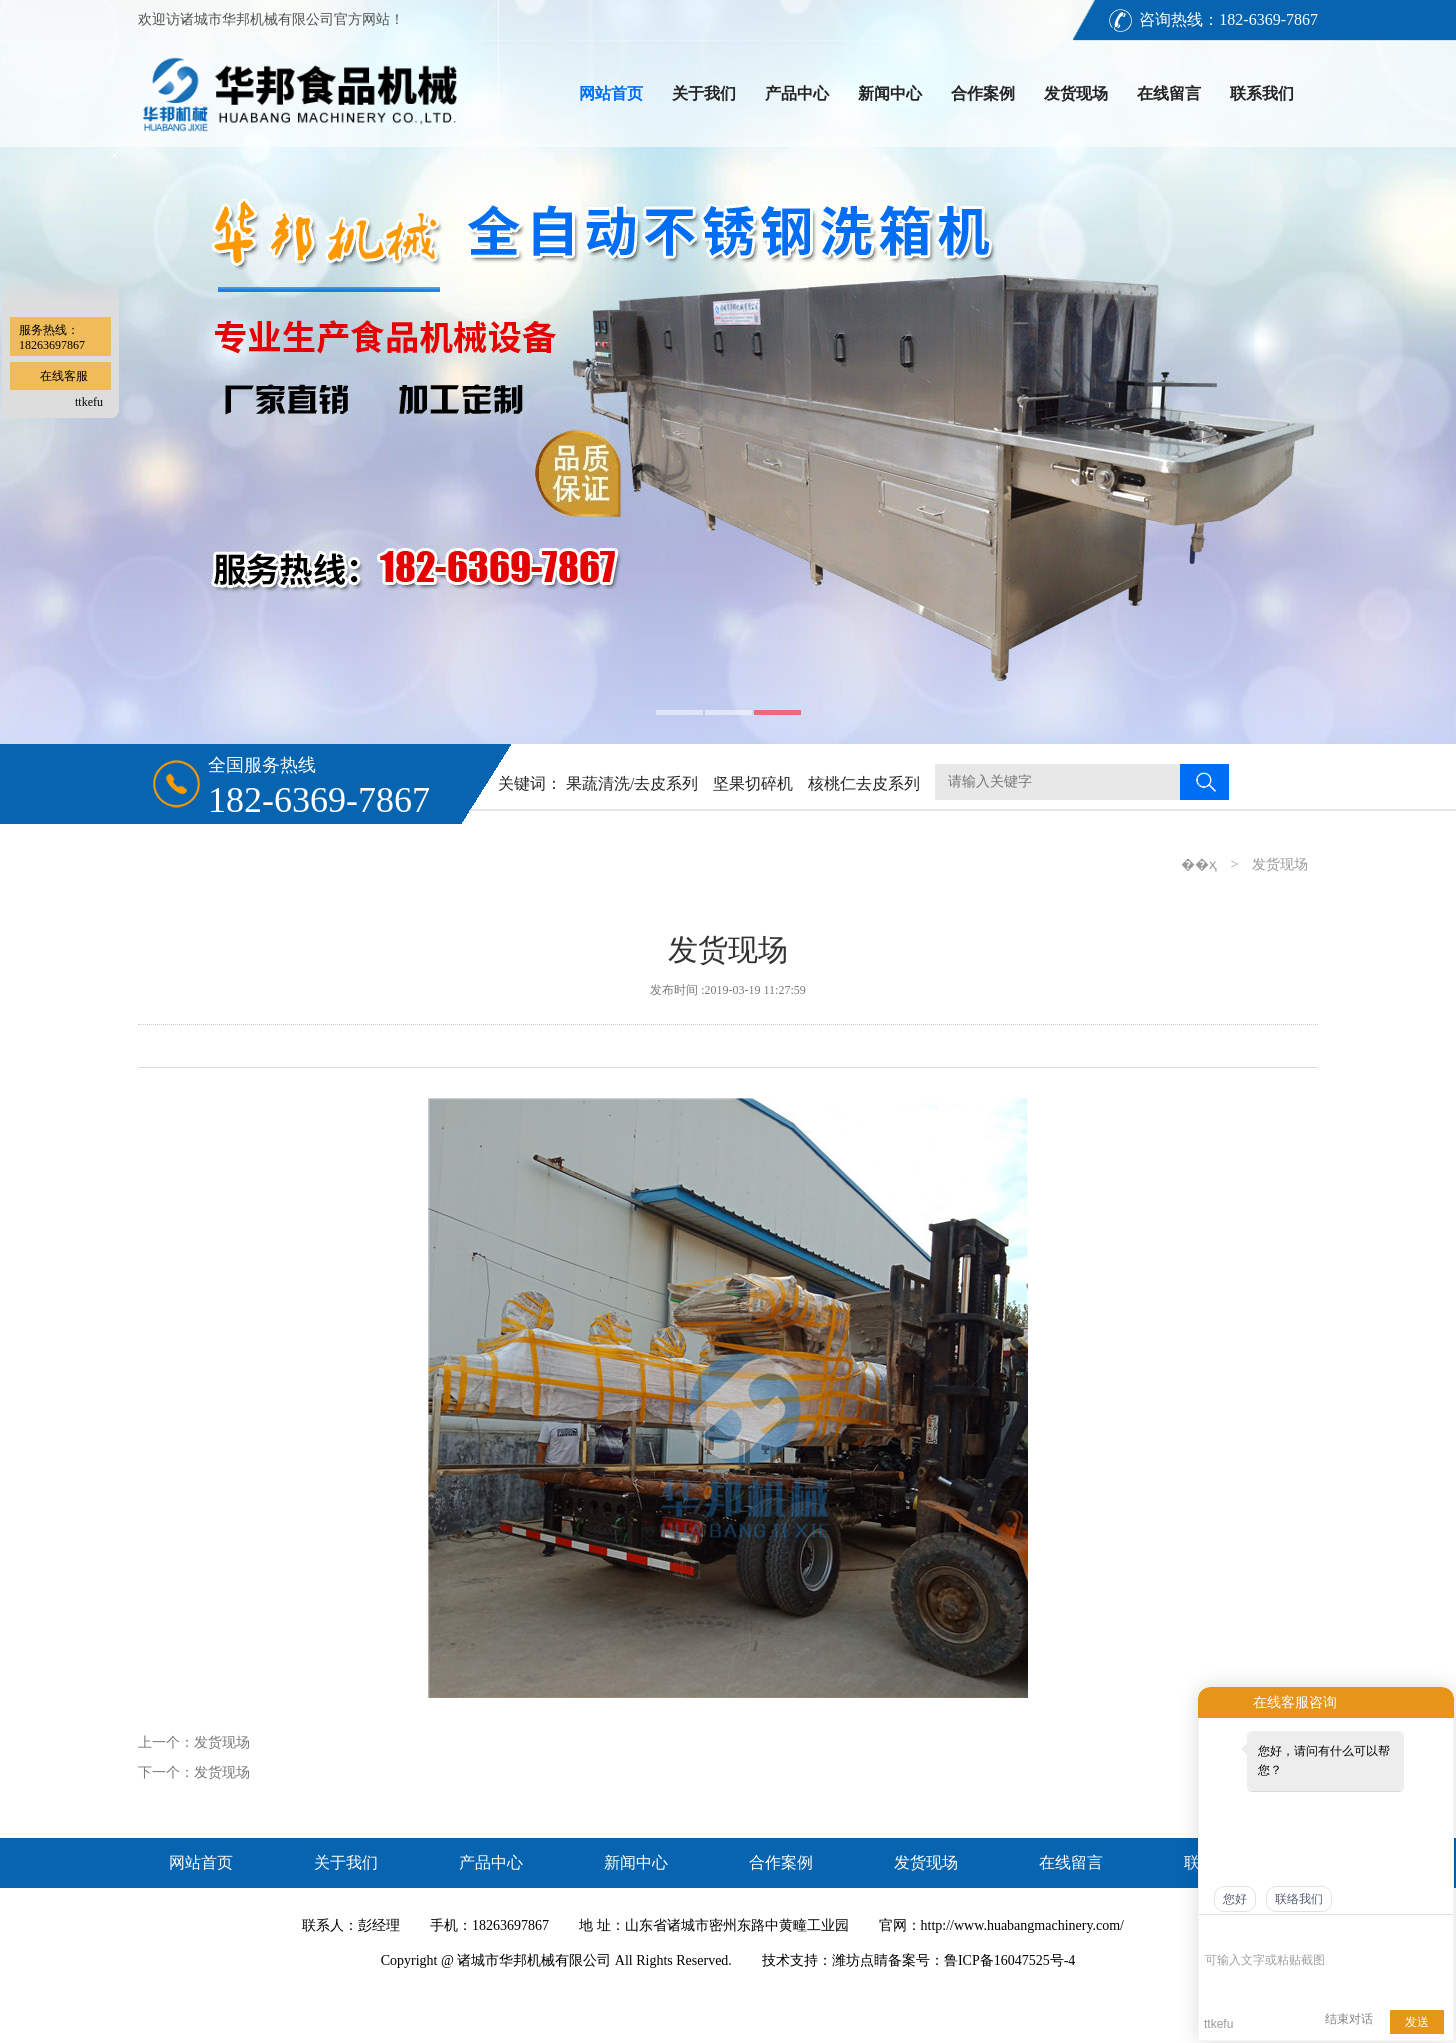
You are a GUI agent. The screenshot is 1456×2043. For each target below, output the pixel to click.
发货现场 (1076, 93)
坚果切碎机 (753, 783)
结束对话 (1349, 2019)
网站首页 (611, 93)
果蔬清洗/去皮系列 (632, 783)
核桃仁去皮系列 (864, 783)
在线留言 (1169, 93)
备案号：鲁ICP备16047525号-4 (981, 1960)
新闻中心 (890, 93)
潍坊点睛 (860, 1960)
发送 (1417, 2022)
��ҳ (1199, 864)
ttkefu (89, 402)
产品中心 (797, 93)
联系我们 (1262, 93)
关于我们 (704, 93)
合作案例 (983, 93)
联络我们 (1299, 1899)
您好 (1235, 1899)
